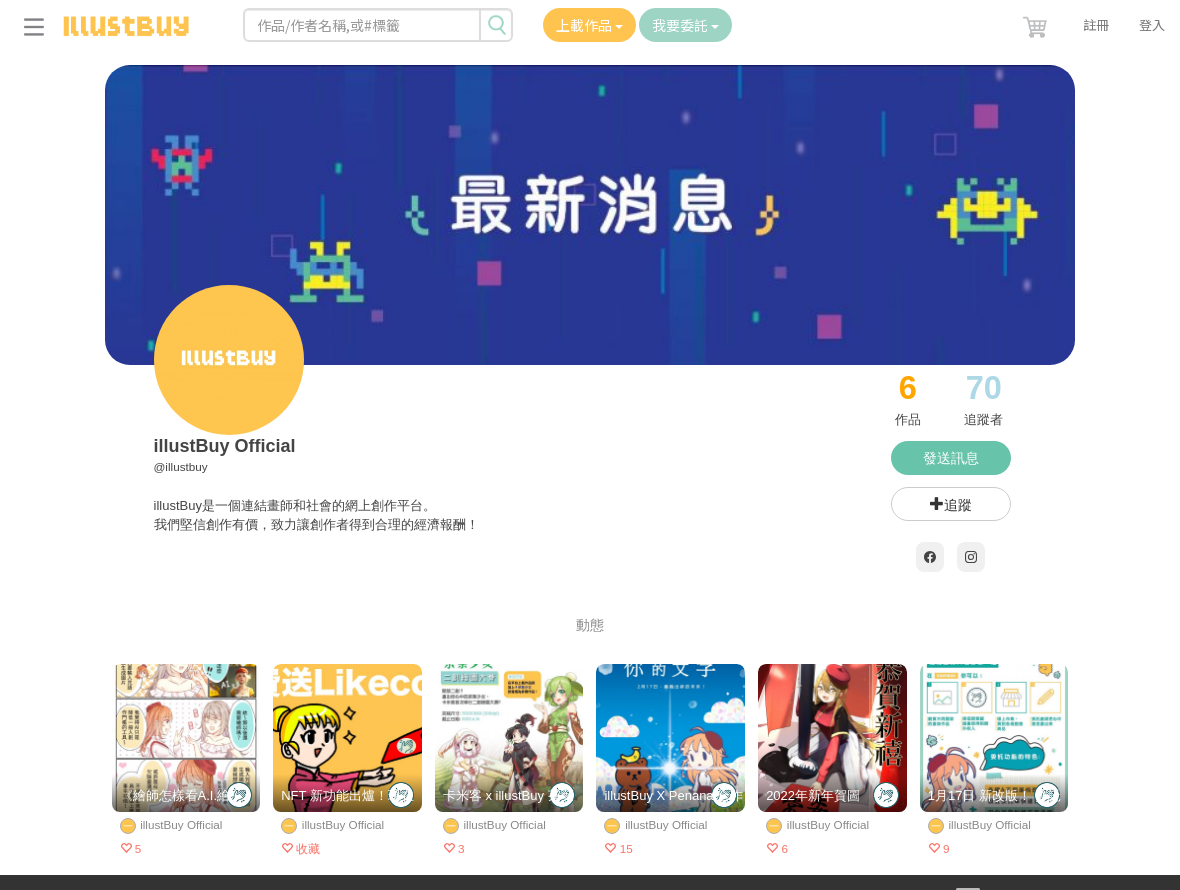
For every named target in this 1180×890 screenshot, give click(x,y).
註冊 (1096, 24)
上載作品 (589, 25)
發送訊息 (951, 458)
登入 (1152, 24)
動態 (590, 625)
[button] (1037, 23)
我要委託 (685, 25)
